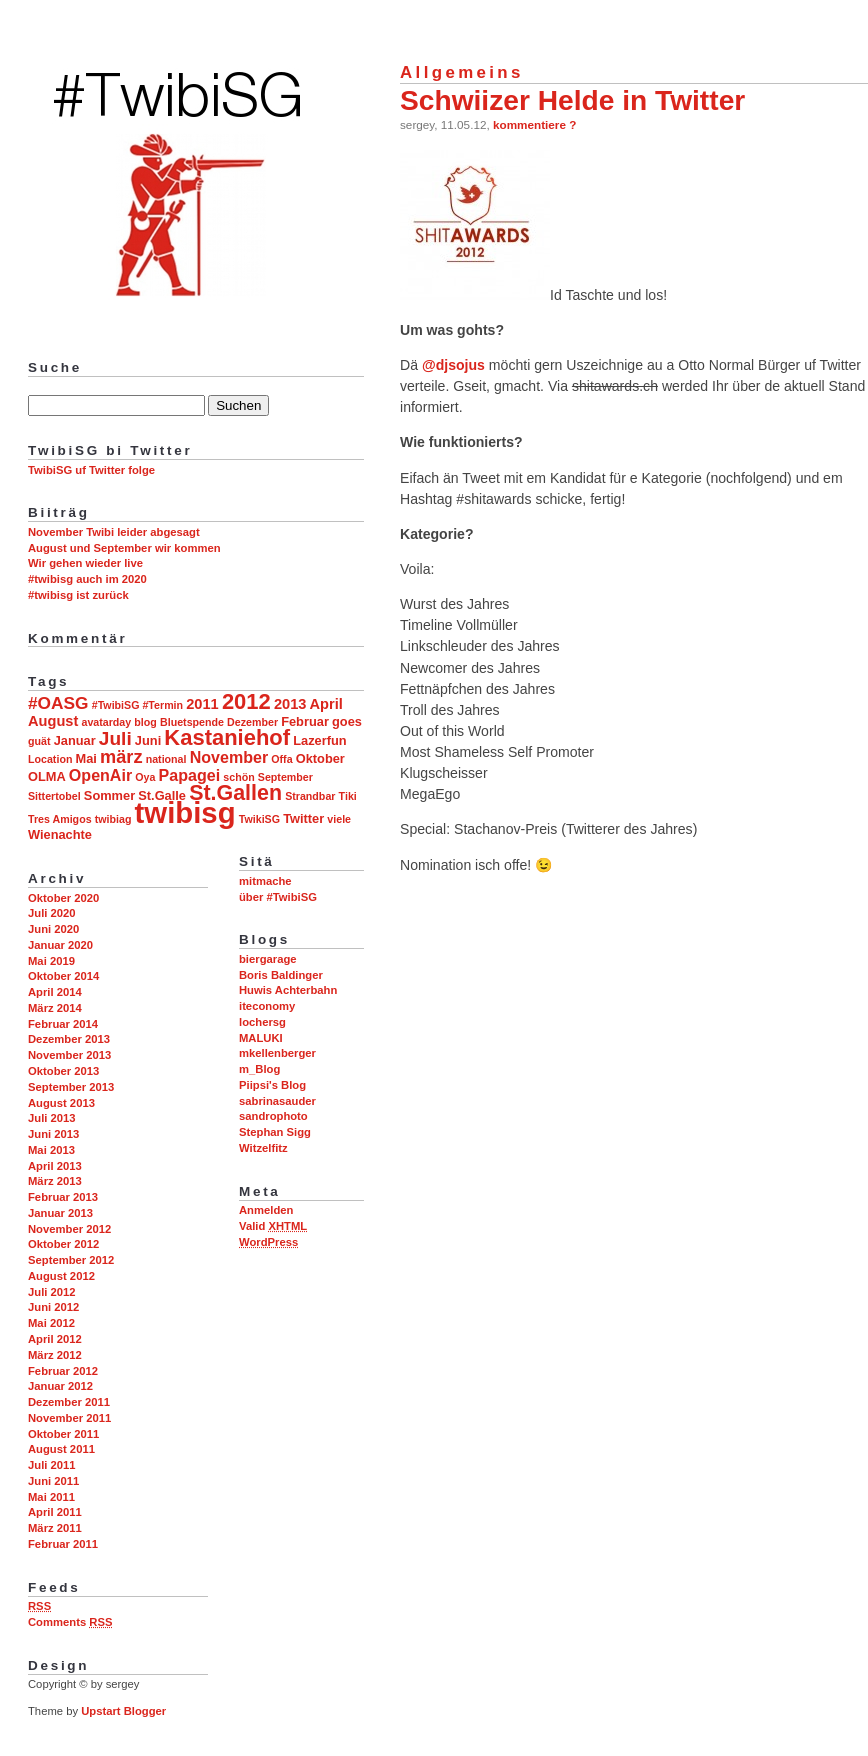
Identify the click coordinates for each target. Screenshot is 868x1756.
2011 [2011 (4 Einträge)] (202, 704)
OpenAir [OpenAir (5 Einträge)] (100, 775)
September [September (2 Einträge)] (285, 777)
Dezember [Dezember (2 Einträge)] (252, 722)
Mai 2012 (51, 1323)
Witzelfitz (263, 1148)
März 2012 (55, 1355)
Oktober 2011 (63, 1434)
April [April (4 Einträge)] (326, 704)
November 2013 (69, 1055)
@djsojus (453, 365)
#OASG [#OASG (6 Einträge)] (58, 703)
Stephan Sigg (275, 1132)
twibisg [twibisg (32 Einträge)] (185, 812)
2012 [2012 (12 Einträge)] (246, 701)
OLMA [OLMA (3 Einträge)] (47, 776)
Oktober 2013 (63, 1071)
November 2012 (69, 1229)
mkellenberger (277, 1053)
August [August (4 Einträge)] (53, 721)
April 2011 (55, 1512)
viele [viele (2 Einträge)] (339, 819)
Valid (273, 1226)
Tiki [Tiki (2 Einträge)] (348, 796)
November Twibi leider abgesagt (114, 532)
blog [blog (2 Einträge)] (145, 722)
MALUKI (261, 1038)
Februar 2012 (63, 1371)
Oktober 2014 (63, 976)
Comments (70, 1622)
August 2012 (61, 1276)
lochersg (262, 1022)
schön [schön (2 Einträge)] (238, 777)
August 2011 (61, 1449)
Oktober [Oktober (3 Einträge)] (320, 758)
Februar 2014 (63, 1024)
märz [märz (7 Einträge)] (121, 757)
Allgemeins (462, 72)
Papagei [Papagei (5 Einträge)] (190, 775)
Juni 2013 (53, 1134)
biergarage (268, 959)
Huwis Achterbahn (288, 990)
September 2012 (71, 1260)
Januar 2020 (60, 945)
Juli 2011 (52, 1465)
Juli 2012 (52, 1292)
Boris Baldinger (281, 975)
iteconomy (267, 1006)
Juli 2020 (52, 913)
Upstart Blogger (123, 1711)
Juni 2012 (53, 1307)
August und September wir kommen (124, 548)
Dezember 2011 (69, 1402)
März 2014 (55, 1008)
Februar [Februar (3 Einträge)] (305, 721)
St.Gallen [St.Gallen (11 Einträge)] (235, 793)
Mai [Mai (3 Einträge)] (86, 758)
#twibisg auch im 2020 (87, 579)
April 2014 (55, 992)
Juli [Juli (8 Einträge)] (115, 738)
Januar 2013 (60, 1213)
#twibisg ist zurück (78, 595)
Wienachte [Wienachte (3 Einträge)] (60, 834)
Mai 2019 (51, 961)
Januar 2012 (60, 1386)
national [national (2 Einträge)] (166, 759)
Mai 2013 (51, 1150)
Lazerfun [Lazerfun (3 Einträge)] (319, 740)
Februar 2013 (63, 1197)
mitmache (265, 881)
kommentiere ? (534, 124)
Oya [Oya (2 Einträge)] (145, 777)
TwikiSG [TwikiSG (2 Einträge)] (259, 819)
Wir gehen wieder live (85, 563)
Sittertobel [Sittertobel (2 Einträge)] (54, 796)
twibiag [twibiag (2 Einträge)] (113, 819)
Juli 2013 (52, 1118)
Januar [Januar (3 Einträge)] (75, 740)
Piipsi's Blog (272, 1085)
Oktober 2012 (63, 1244)
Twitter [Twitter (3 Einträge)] (303, 818)
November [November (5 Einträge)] (229, 757)
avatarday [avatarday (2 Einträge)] (106, 722)
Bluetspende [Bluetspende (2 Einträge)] (192, 722)
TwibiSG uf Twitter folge (91, 470)
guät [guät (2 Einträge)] (39, 741)
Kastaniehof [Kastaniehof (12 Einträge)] (227, 737)
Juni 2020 (53, 929)
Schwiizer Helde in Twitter (572, 100)
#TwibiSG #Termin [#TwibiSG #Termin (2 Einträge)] (137, 705)
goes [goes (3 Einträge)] (347, 721)
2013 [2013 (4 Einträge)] (290, 704)
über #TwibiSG (278, 897)
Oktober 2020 (63, 898)
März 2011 (55, 1528)
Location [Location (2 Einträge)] (50, 759)
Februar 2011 (63, 1544)
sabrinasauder (277, 1101)
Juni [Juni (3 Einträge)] (148, 740)
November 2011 (69, 1418)
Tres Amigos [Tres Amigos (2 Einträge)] (60, 819)
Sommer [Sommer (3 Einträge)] (109, 795)
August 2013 (61, 1103)
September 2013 (71, 1087)
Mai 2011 (51, 1497)
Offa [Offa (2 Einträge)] (281, 759)
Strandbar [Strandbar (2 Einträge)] (310, 796)
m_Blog (259, 1069)
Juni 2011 (53, 1481)
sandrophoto (273, 1116)
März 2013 (55, 1181)
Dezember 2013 (69, 1039)
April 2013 (55, 1166)
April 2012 (55, 1339)
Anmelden (266, 1210)
